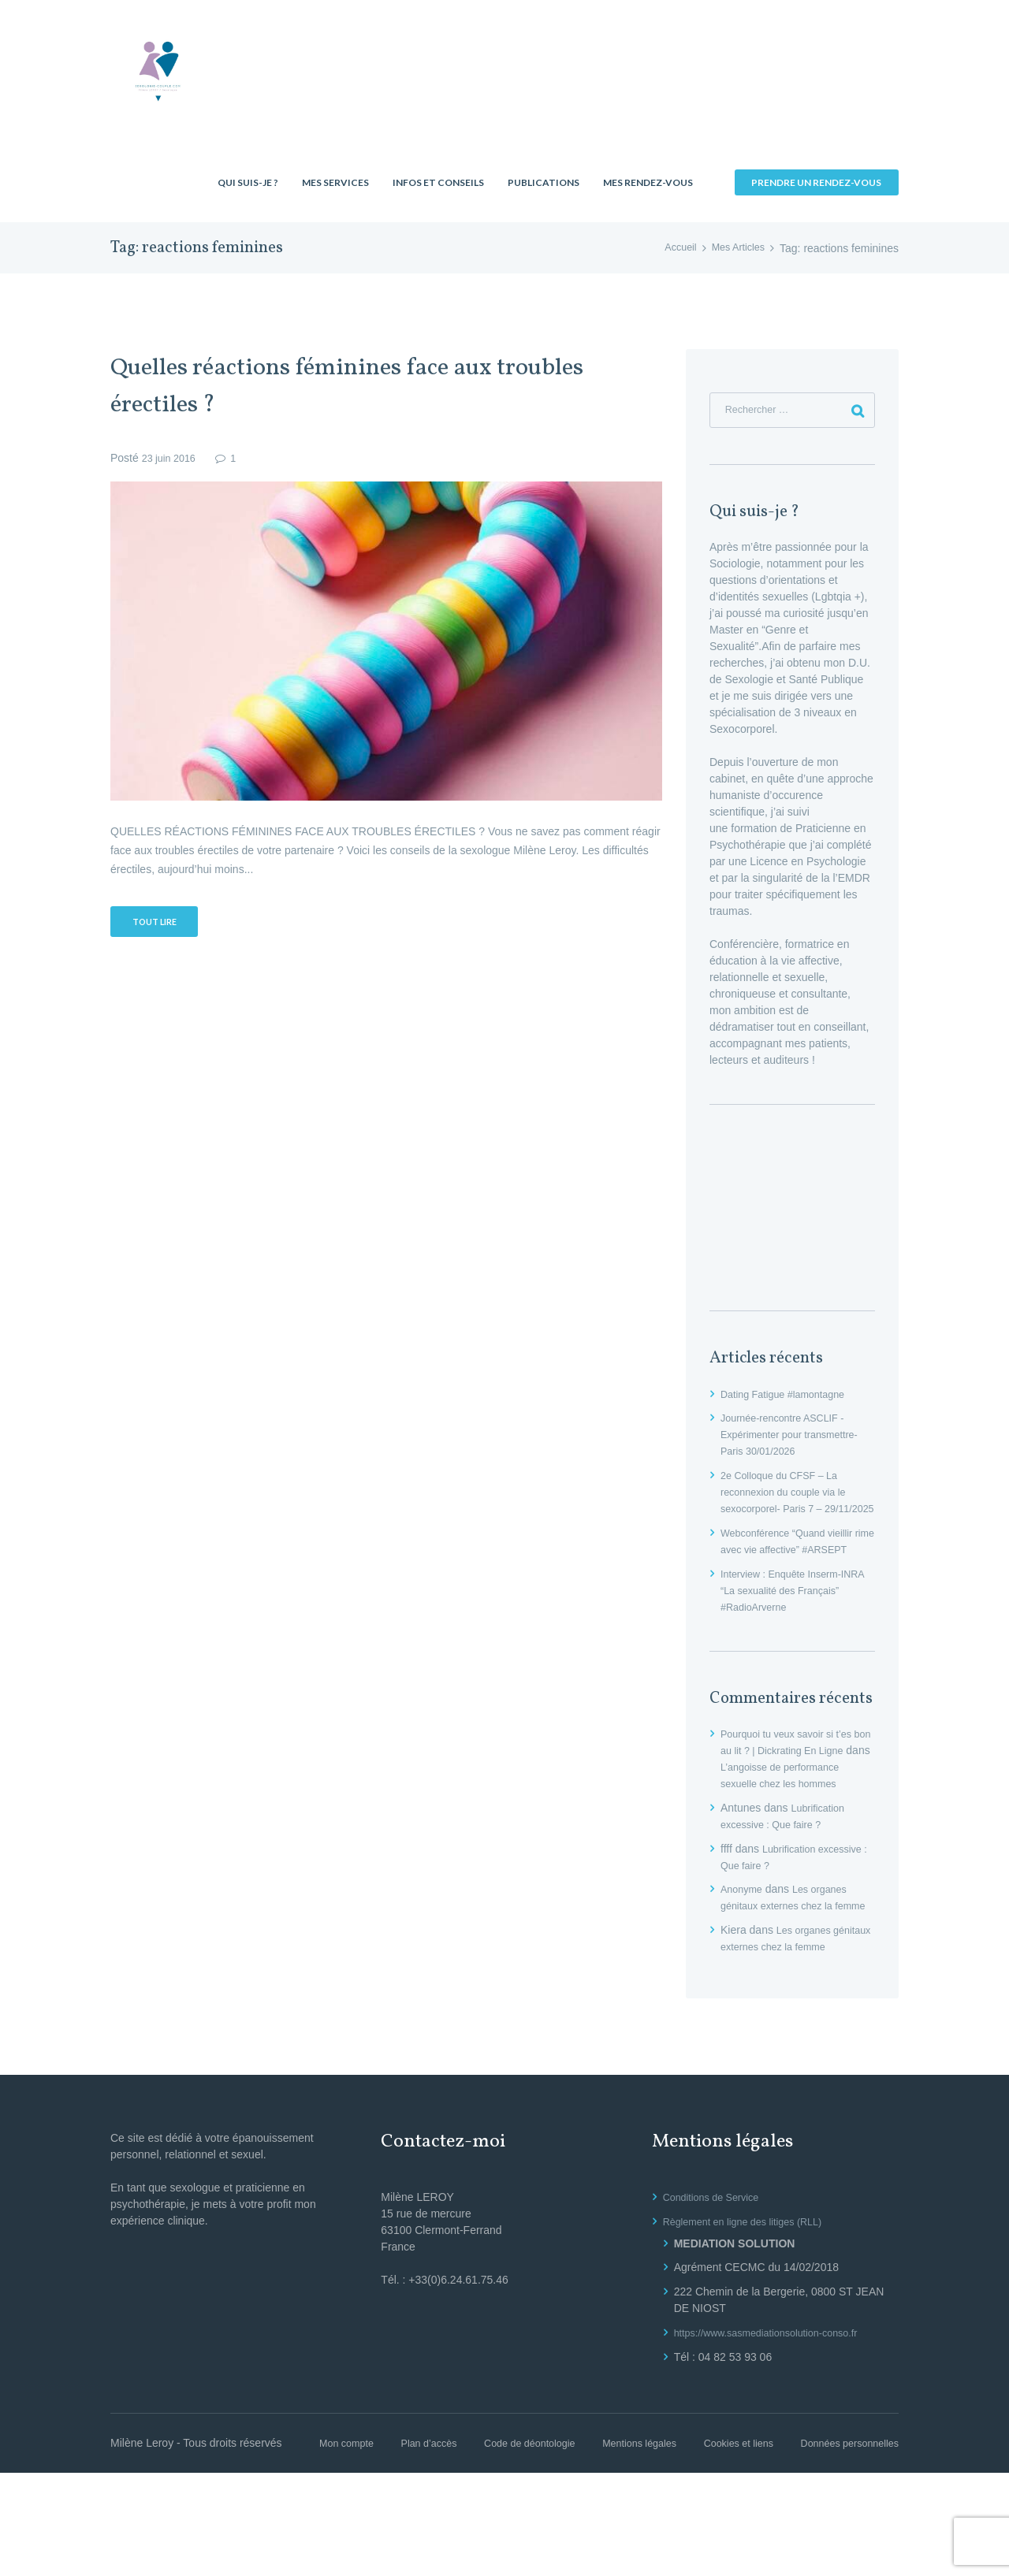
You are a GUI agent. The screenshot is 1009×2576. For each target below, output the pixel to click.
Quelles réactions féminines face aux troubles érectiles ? (334, 386)
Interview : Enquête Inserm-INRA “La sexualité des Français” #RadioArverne (787, 1627)
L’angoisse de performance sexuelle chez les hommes (794, 1820)
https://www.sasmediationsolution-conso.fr (777, 2419)
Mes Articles (735, 248)
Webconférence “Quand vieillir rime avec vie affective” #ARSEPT (794, 1570)
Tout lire (160, 924)
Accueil (672, 248)
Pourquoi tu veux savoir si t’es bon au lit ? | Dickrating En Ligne (793, 1787)
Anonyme (743, 1943)
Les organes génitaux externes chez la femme (789, 1960)
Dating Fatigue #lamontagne (789, 1398)
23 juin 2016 (172, 458)
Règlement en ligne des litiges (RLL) (752, 2308)
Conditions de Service (716, 2283)
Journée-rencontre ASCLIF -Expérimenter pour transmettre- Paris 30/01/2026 (797, 1439)
